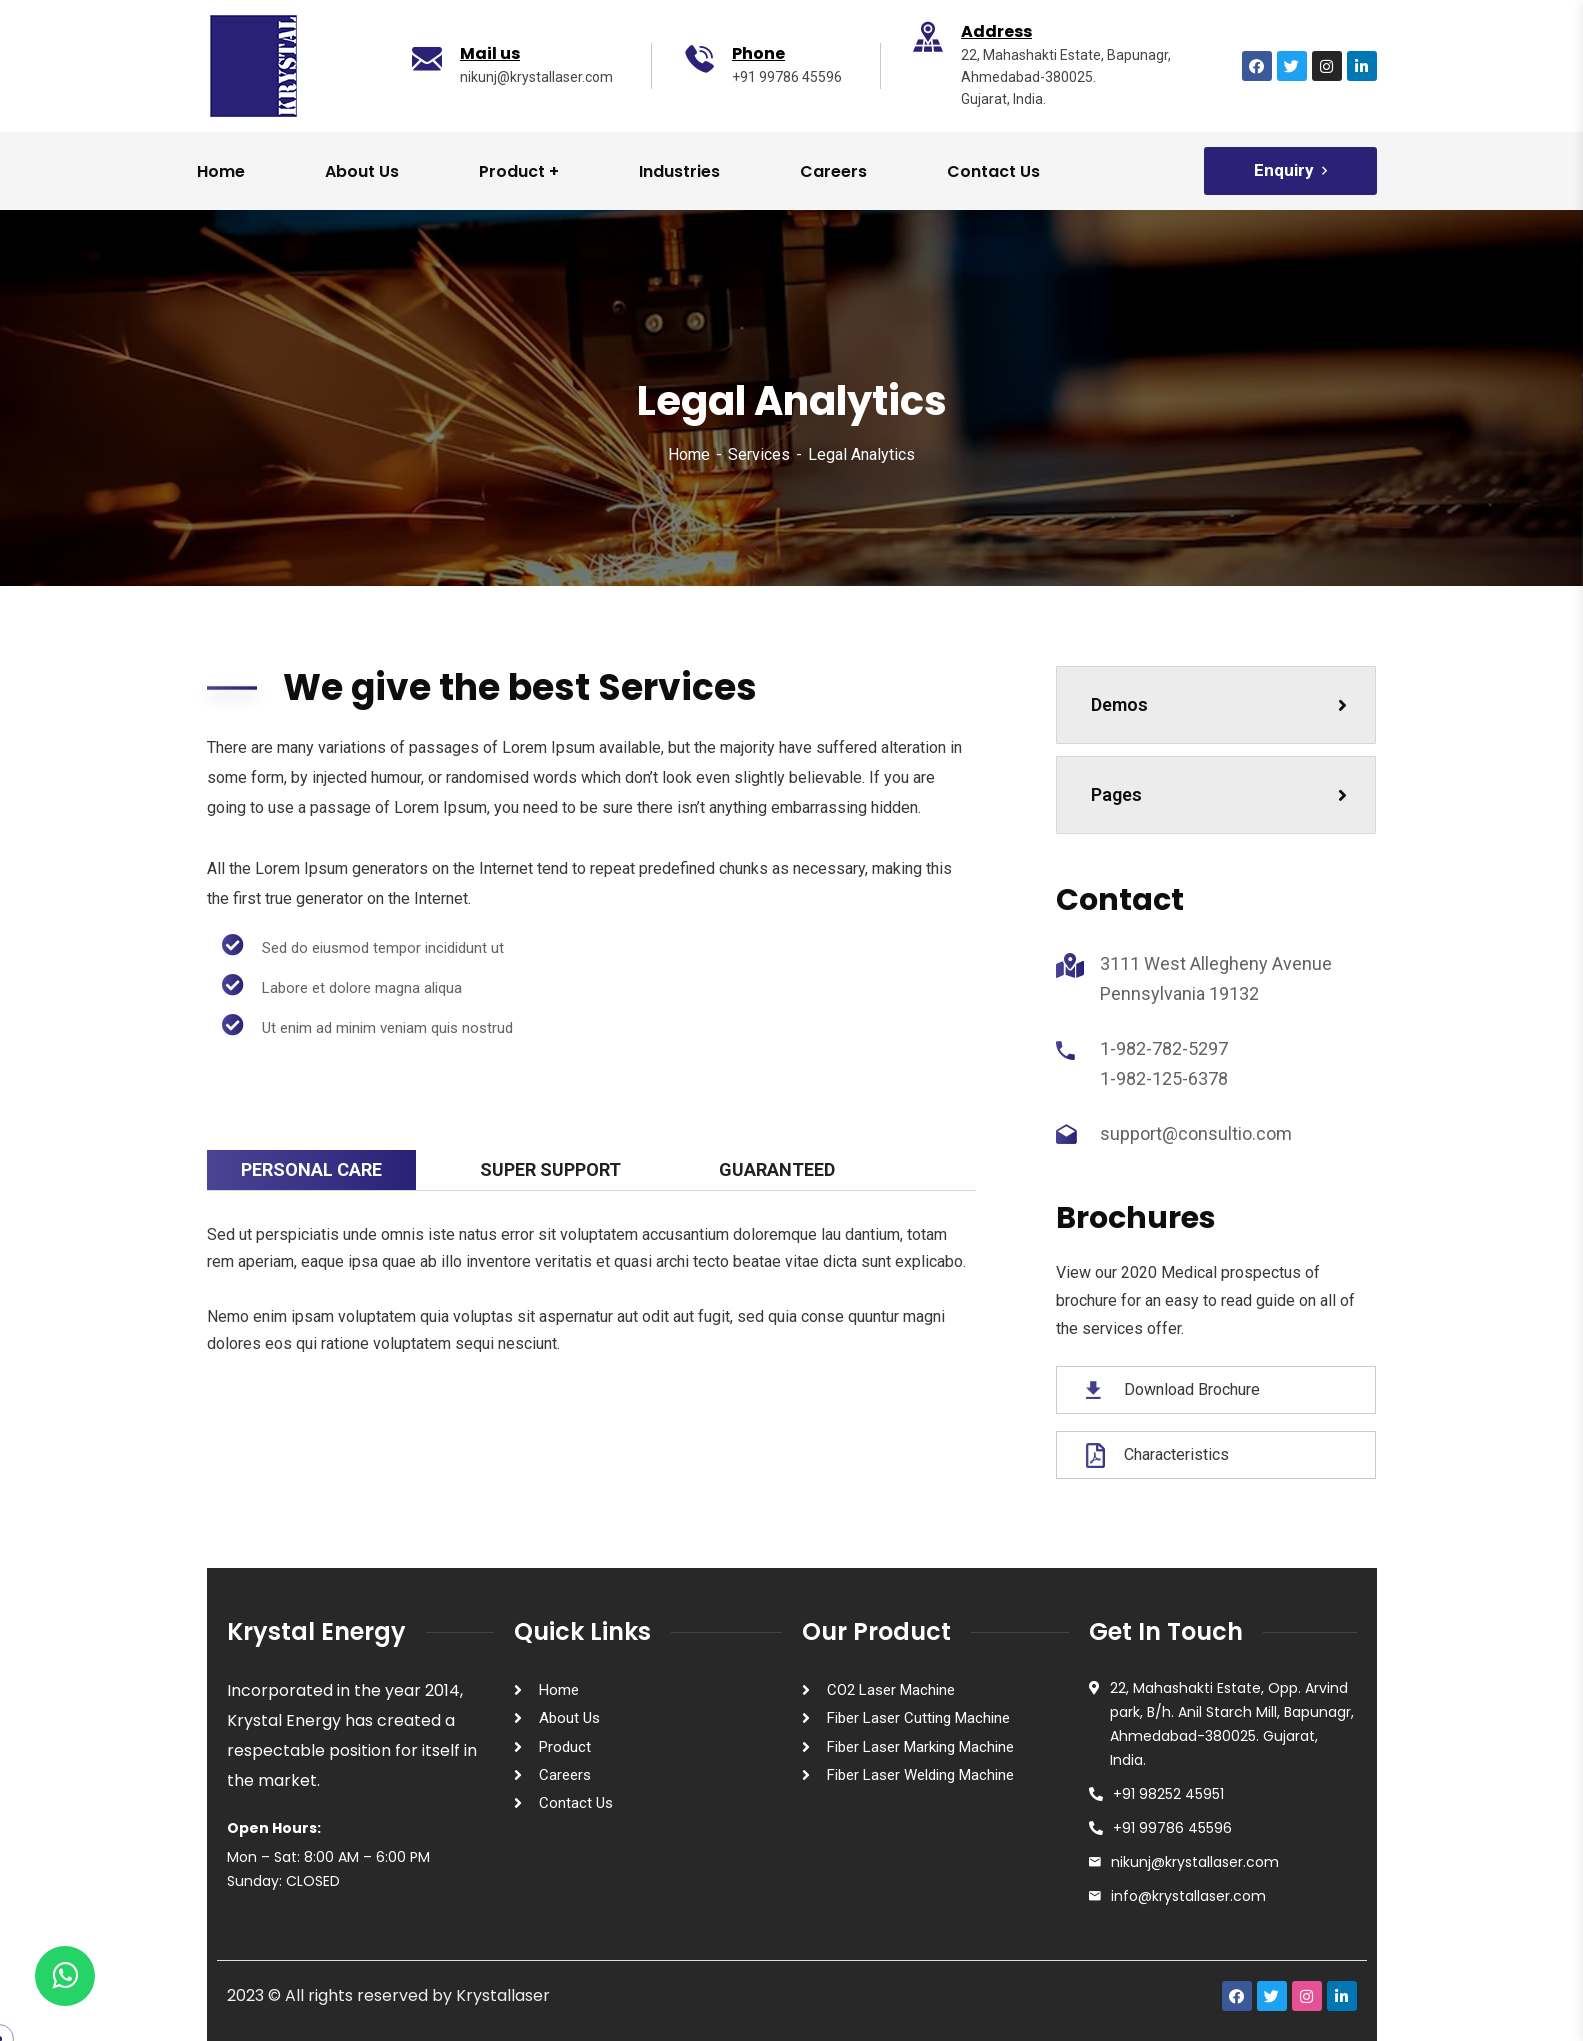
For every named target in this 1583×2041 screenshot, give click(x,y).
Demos (1219, 704)
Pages (1219, 794)
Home (689, 454)
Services (759, 454)
